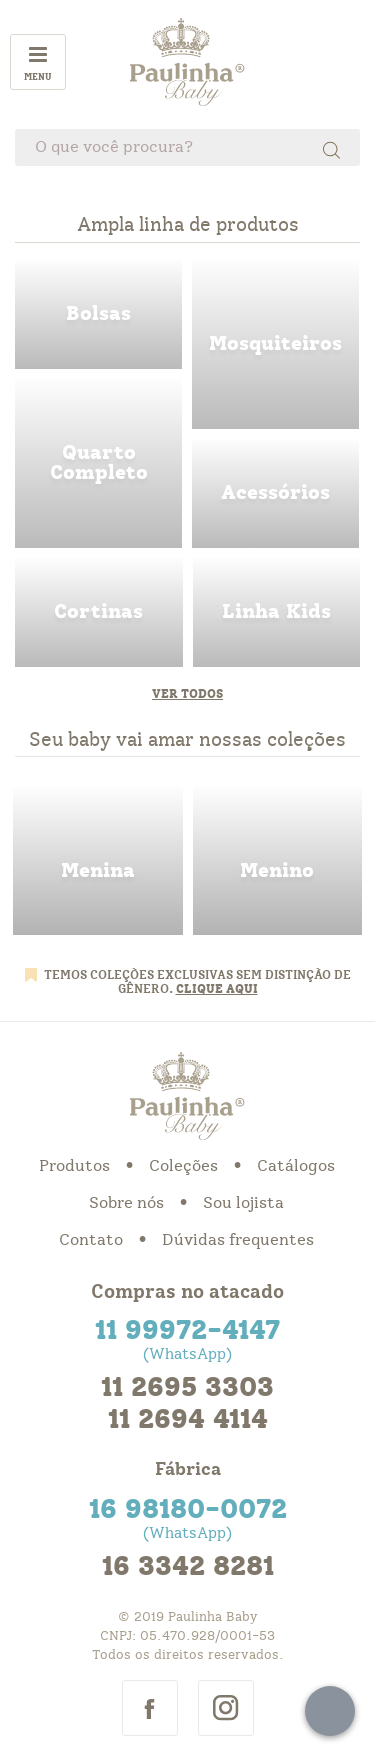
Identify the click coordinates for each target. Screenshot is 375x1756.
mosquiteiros (275, 344)
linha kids (277, 612)
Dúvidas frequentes (238, 1240)
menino (278, 861)
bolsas (98, 314)
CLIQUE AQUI (217, 989)
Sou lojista (243, 1203)
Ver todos (187, 694)
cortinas (99, 612)
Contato (91, 1240)
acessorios (275, 493)
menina (98, 861)
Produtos (74, 1166)
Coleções (183, 1166)
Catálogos (296, 1166)
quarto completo (98, 463)
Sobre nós (126, 1203)
